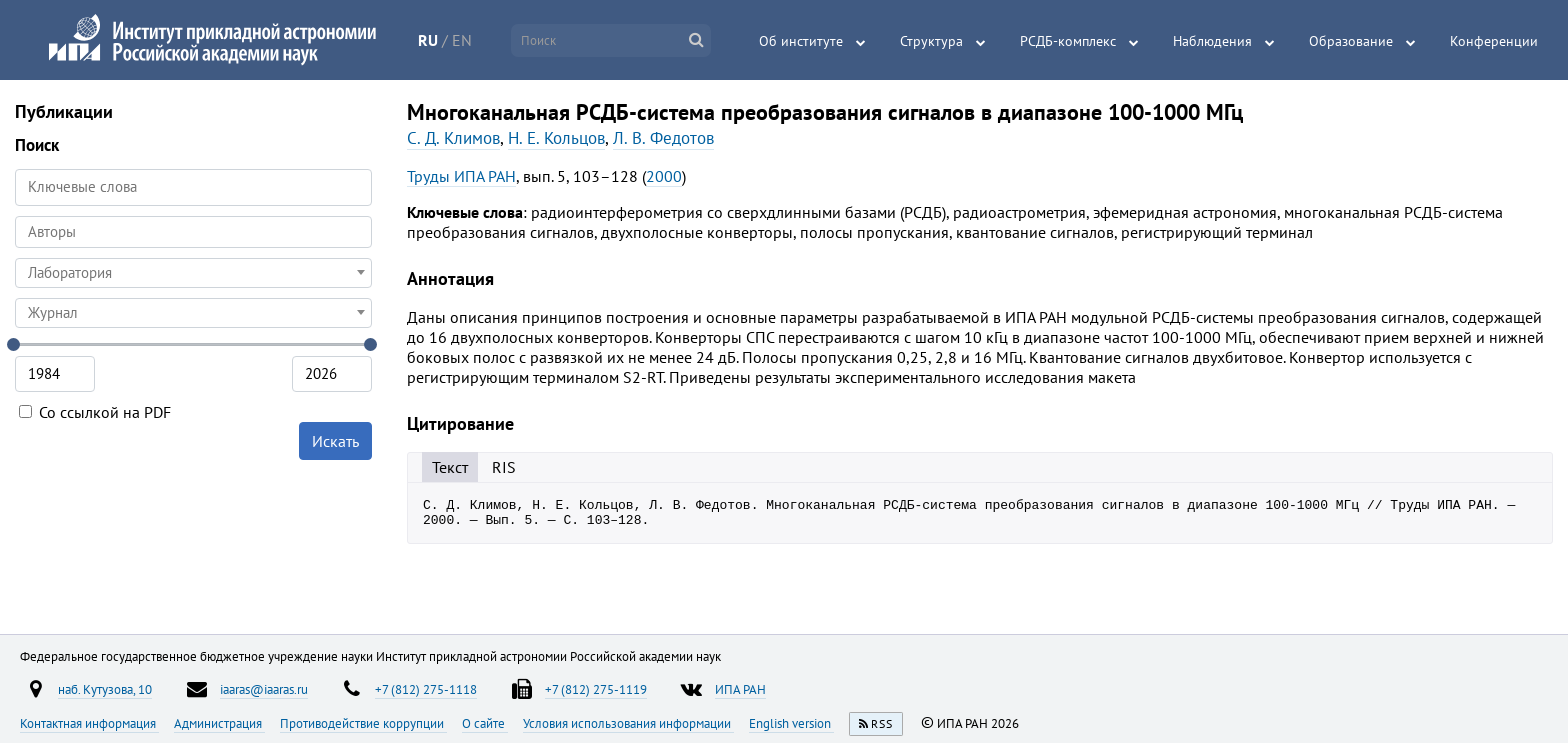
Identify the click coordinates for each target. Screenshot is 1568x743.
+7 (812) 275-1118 (426, 689)
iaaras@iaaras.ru (264, 689)
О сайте (485, 723)
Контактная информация (89, 723)
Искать (335, 441)
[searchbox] (193, 231)
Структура (931, 41)
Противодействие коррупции (363, 723)
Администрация (219, 723)
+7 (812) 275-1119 (596, 689)
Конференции (1494, 41)
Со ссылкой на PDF (95, 412)
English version (791, 723)
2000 (664, 176)
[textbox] (193, 273)
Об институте (801, 41)
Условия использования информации (628, 723)
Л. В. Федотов (663, 138)
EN (462, 40)
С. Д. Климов (453, 138)
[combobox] (193, 232)
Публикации (64, 111)
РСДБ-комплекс (1068, 41)
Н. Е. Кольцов (556, 138)
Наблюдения (1212, 41)
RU (428, 40)
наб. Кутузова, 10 (105, 689)
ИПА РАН (740, 689)
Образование (1351, 41)
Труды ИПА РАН (461, 176)
